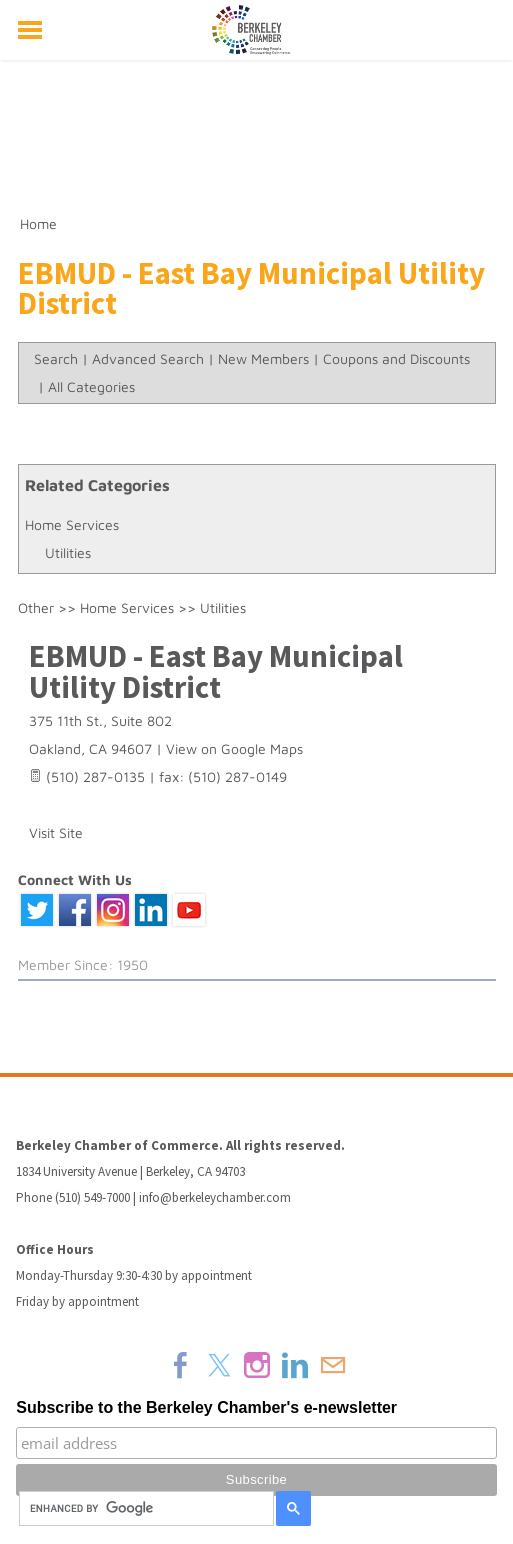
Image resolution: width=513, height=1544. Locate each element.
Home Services (72, 524)
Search (56, 358)
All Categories (91, 386)
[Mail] (333, 1365)
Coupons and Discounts (396, 358)
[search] (143, 1509)
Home (38, 223)
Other (36, 607)
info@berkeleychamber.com (215, 1197)
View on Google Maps (234, 748)
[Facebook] (181, 1365)
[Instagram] (257, 1365)
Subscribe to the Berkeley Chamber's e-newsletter (206, 1407)
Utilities (68, 552)
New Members (263, 358)
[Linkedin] (295, 1365)
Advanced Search (148, 358)
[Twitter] (219, 1365)
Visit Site (56, 832)
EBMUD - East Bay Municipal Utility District (216, 671)
